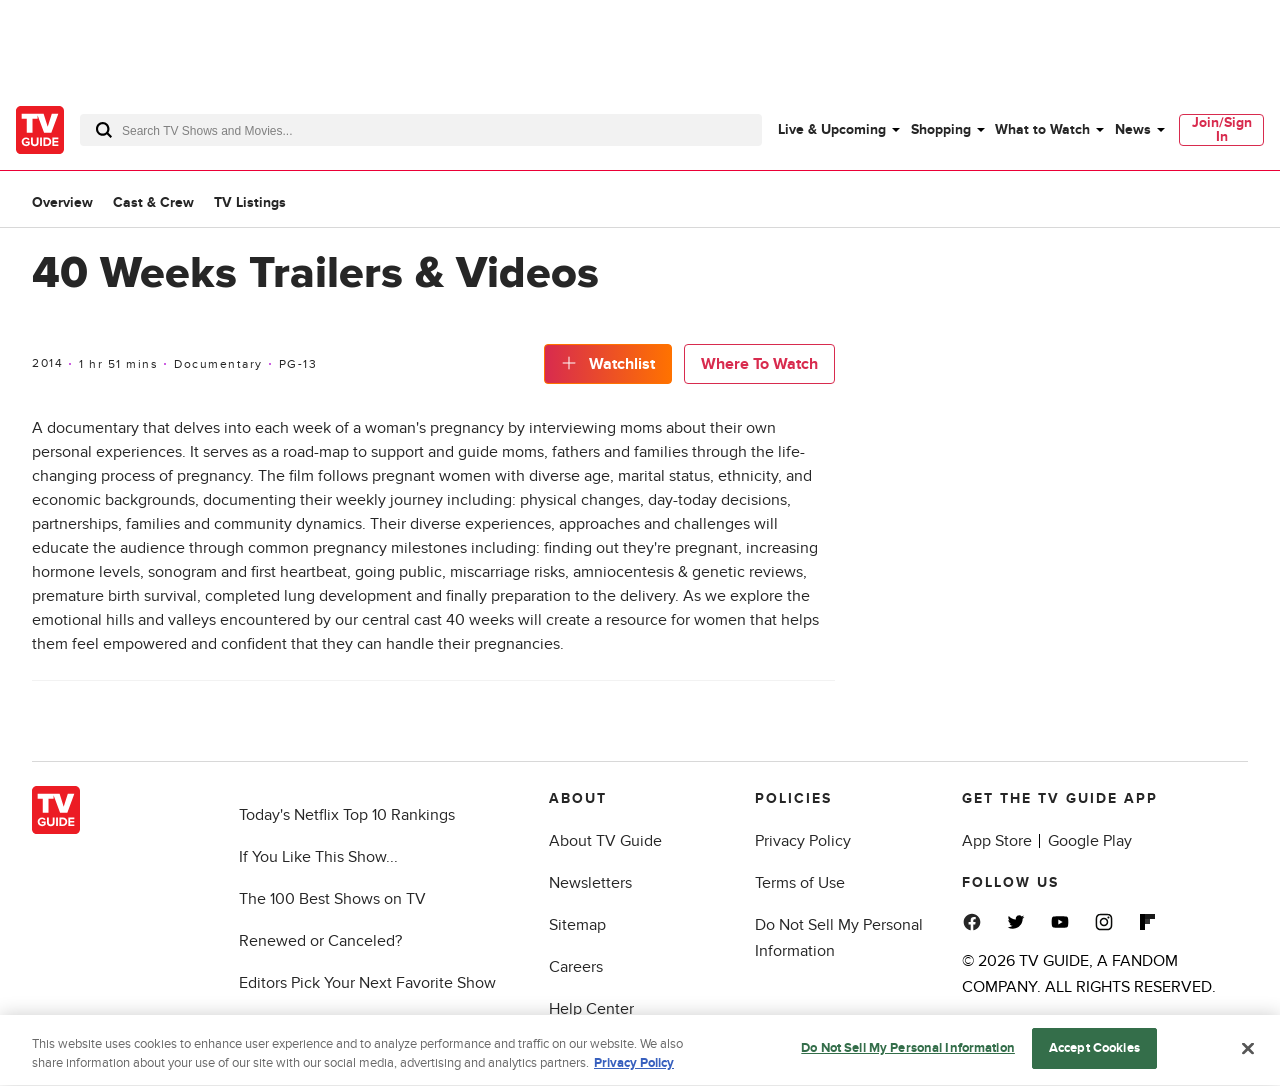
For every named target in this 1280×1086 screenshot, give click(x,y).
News (1133, 129)
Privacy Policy (803, 841)
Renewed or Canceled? (320, 941)
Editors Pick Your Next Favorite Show (367, 983)
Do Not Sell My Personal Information (908, 1054)
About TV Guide (605, 841)
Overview (62, 202)
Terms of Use (800, 883)
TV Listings (250, 202)
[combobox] (421, 130)
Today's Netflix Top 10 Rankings (347, 815)
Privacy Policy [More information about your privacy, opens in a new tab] (634, 1069)
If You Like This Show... (318, 857)
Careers (576, 967)
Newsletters (590, 883)
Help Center (591, 1009)
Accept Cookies (1094, 1054)
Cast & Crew (153, 202)
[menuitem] (838, 130)
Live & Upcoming (832, 129)
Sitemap (577, 925)
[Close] (1248, 1053)
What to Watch (1042, 129)
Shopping (941, 129)
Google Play (1090, 841)
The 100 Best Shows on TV (332, 899)
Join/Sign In (1222, 129)
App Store (997, 841)
